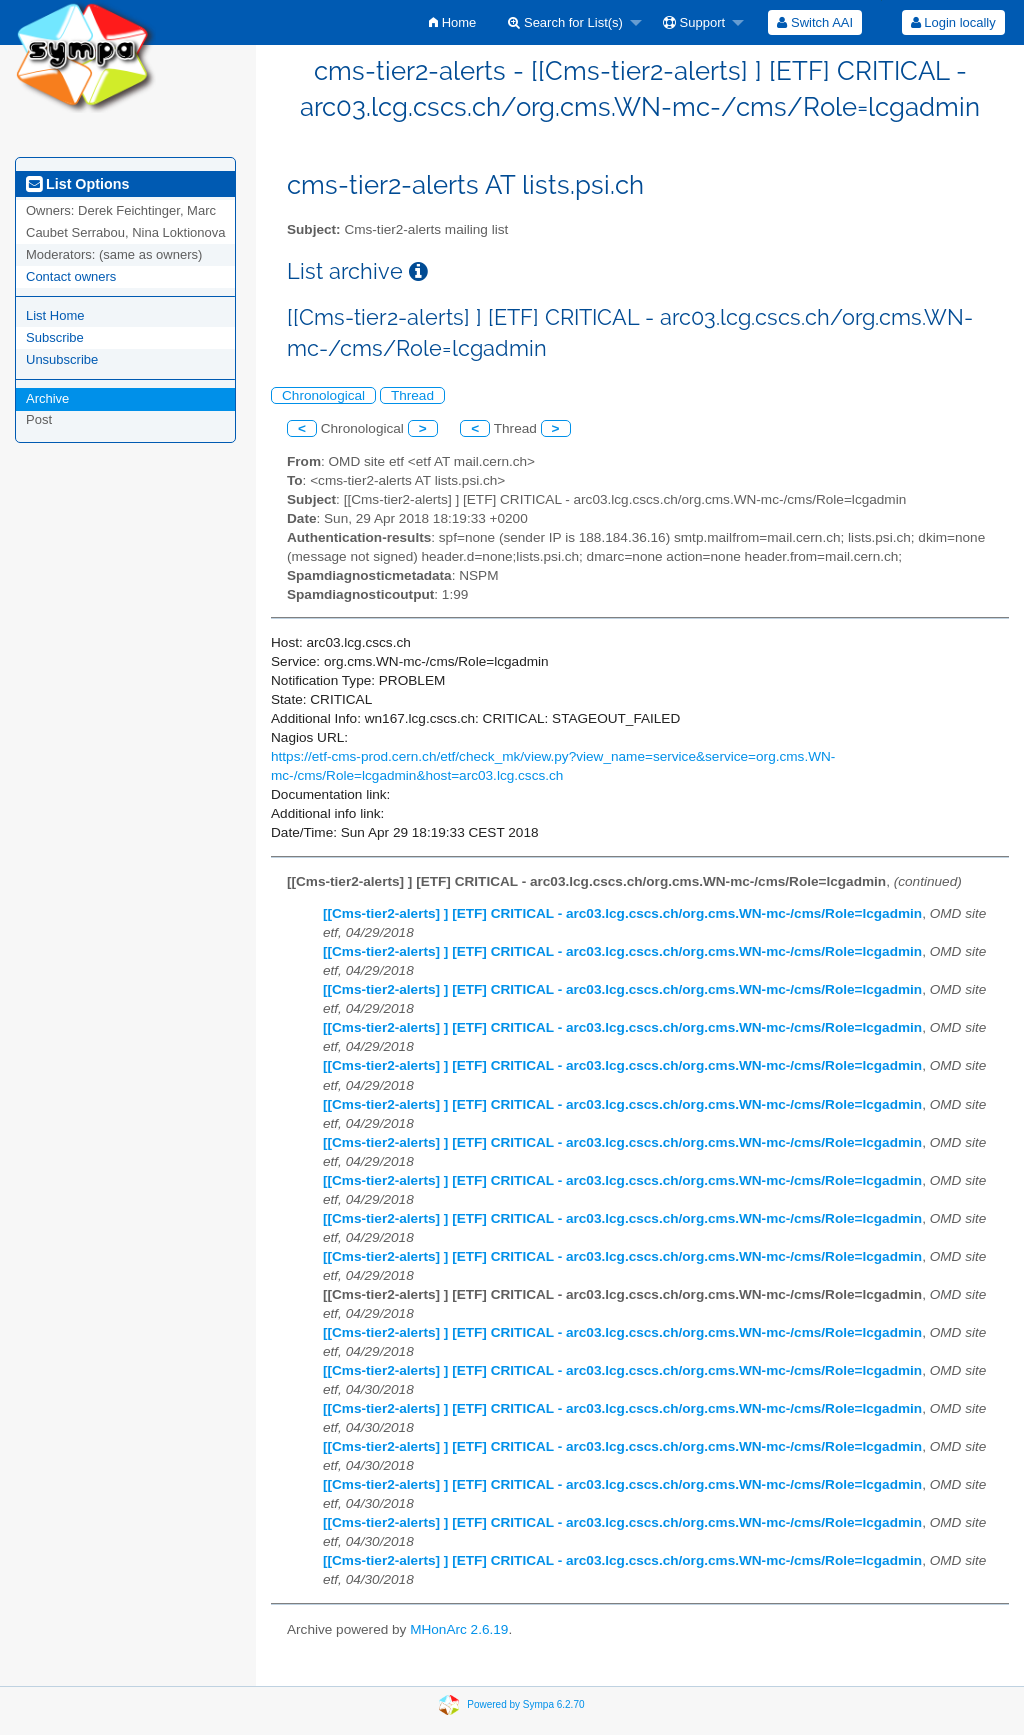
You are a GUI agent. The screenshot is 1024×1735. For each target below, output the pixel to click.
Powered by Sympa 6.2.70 (525, 1704)
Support (694, 22)
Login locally (953, 22)
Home (452, 22)
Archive (47, 398)
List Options (77, 184)
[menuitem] (452, 22)
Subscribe (55, 337)
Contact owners (71, 276)
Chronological (323, 395)
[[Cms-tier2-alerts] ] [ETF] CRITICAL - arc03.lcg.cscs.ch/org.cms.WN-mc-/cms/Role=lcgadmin (622, 913)
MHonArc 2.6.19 (459, 1629)
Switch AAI (815, 22)
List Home (55, 315)
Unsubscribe (62, 359)
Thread (412, 395)
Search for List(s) (565, 22)
